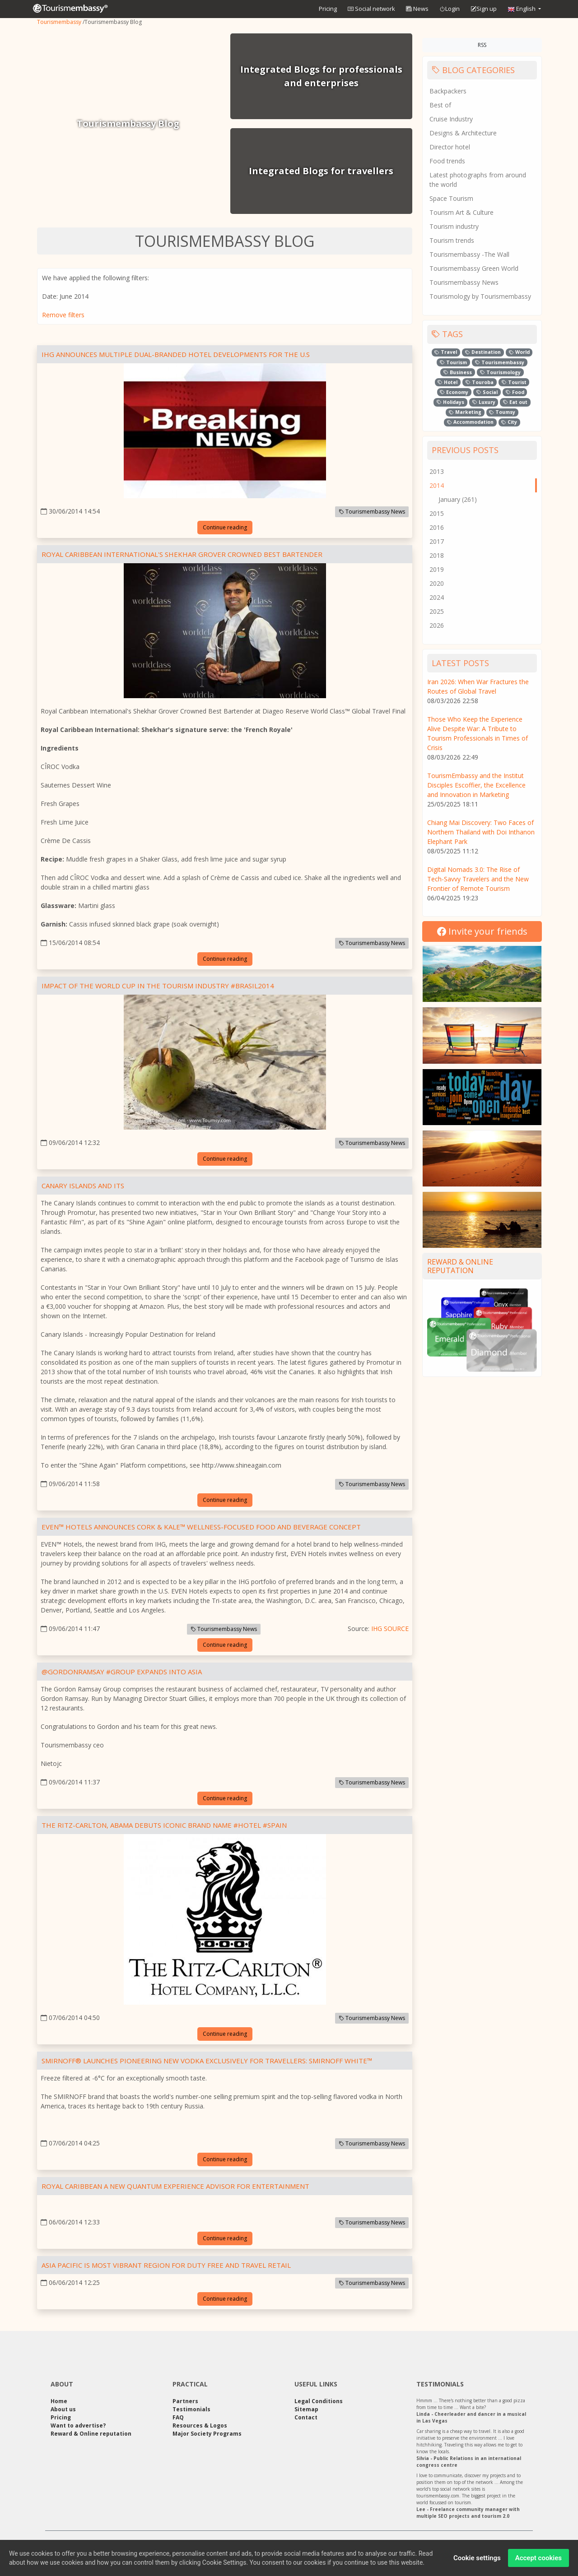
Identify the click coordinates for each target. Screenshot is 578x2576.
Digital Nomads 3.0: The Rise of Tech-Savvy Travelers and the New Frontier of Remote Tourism (478, 879)
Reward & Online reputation (460, 1266)
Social (487, 392)
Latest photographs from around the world (477, 180)
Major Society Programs (207, 2433)
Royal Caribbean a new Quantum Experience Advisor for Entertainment (175, 2186)
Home (59, 2401)
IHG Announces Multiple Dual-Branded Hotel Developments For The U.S (176, 354)
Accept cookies (538, 2562)
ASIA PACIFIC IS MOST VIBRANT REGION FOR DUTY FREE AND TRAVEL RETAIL (166, 2265)
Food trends (447, 161)
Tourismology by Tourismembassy (480, 296)
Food (515, 392)
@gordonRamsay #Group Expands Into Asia (122, 1671)
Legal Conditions (318, 2401)
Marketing (465, 412)
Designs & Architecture (463, 133)
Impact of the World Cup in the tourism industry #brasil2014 (158, 985)
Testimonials (191, 2409)
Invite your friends (482, 931)
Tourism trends (451, 240)
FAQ (178, 2417)
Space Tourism (451, 198)
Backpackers (447, 91)
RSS (482, 45)
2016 (436, 527)
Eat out (515, 402)
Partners (185, 2401)
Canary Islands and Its (83, 1185)
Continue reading (225, 527)
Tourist (514, 382)
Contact (305, 2417)
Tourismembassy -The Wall (469, 254)
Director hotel (449, 147)
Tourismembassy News (372, 511)
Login (449, 9)
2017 (436, 541)
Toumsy (502, 412)
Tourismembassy (59, 22)
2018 (436, 555)
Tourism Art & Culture (461, 212)
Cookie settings (477, 2562)
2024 (436, 597)
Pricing (328, 9)
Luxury (483, 402)
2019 (436, 569)
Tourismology (500, 372)
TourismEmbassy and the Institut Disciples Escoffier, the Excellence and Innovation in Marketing (476, 785)
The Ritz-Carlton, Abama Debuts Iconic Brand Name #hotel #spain (164, 1825)
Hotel (447, 382)
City (509, 422)
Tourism (453, 362)
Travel (445, 352)
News (417, 9)
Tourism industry (454, 226)
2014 (436, 485)
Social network (371, 9)
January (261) (457, 499)
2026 (436, 625)
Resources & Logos (199, 2425)
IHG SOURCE (390, 1628)
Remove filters (63, 314)
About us (63, 2409)
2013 (436, 471)
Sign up (484, 9)
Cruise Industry (451, 119)
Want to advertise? (78, 2425)
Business (457, 372)
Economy (454, 392)
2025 (436, 611)
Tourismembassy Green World (473, 268)
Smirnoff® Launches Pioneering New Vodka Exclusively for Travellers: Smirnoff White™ (207, 2060)
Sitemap (306, 2409)
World (519, 352)
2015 (436, 513)
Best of (440, 105)
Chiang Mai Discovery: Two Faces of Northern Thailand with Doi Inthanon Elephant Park (481, 832)
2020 (436, 583)
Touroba (480, 382)
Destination (483, 352)
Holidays (450, 402)
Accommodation (470, 422)
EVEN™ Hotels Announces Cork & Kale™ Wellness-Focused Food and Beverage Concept (201, 1526)
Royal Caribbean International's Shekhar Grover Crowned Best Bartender (182, 554)
